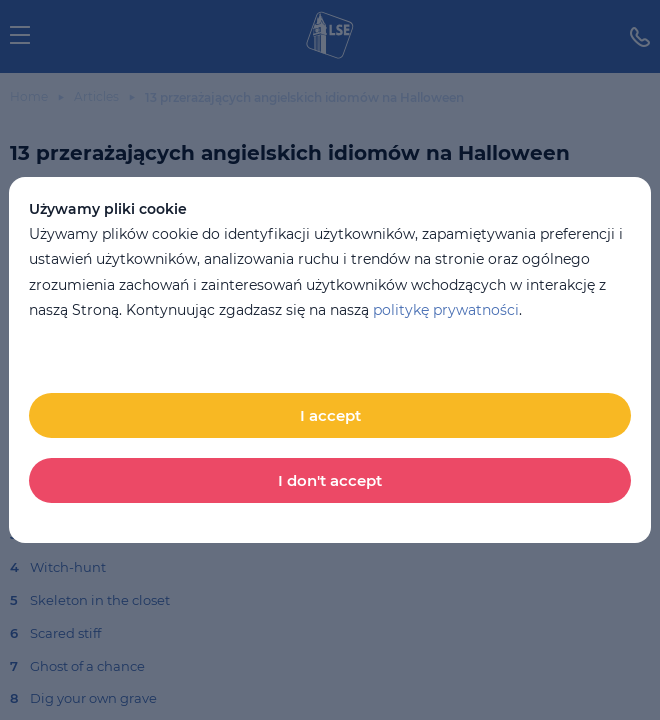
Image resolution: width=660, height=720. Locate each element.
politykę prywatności (446, 310)
